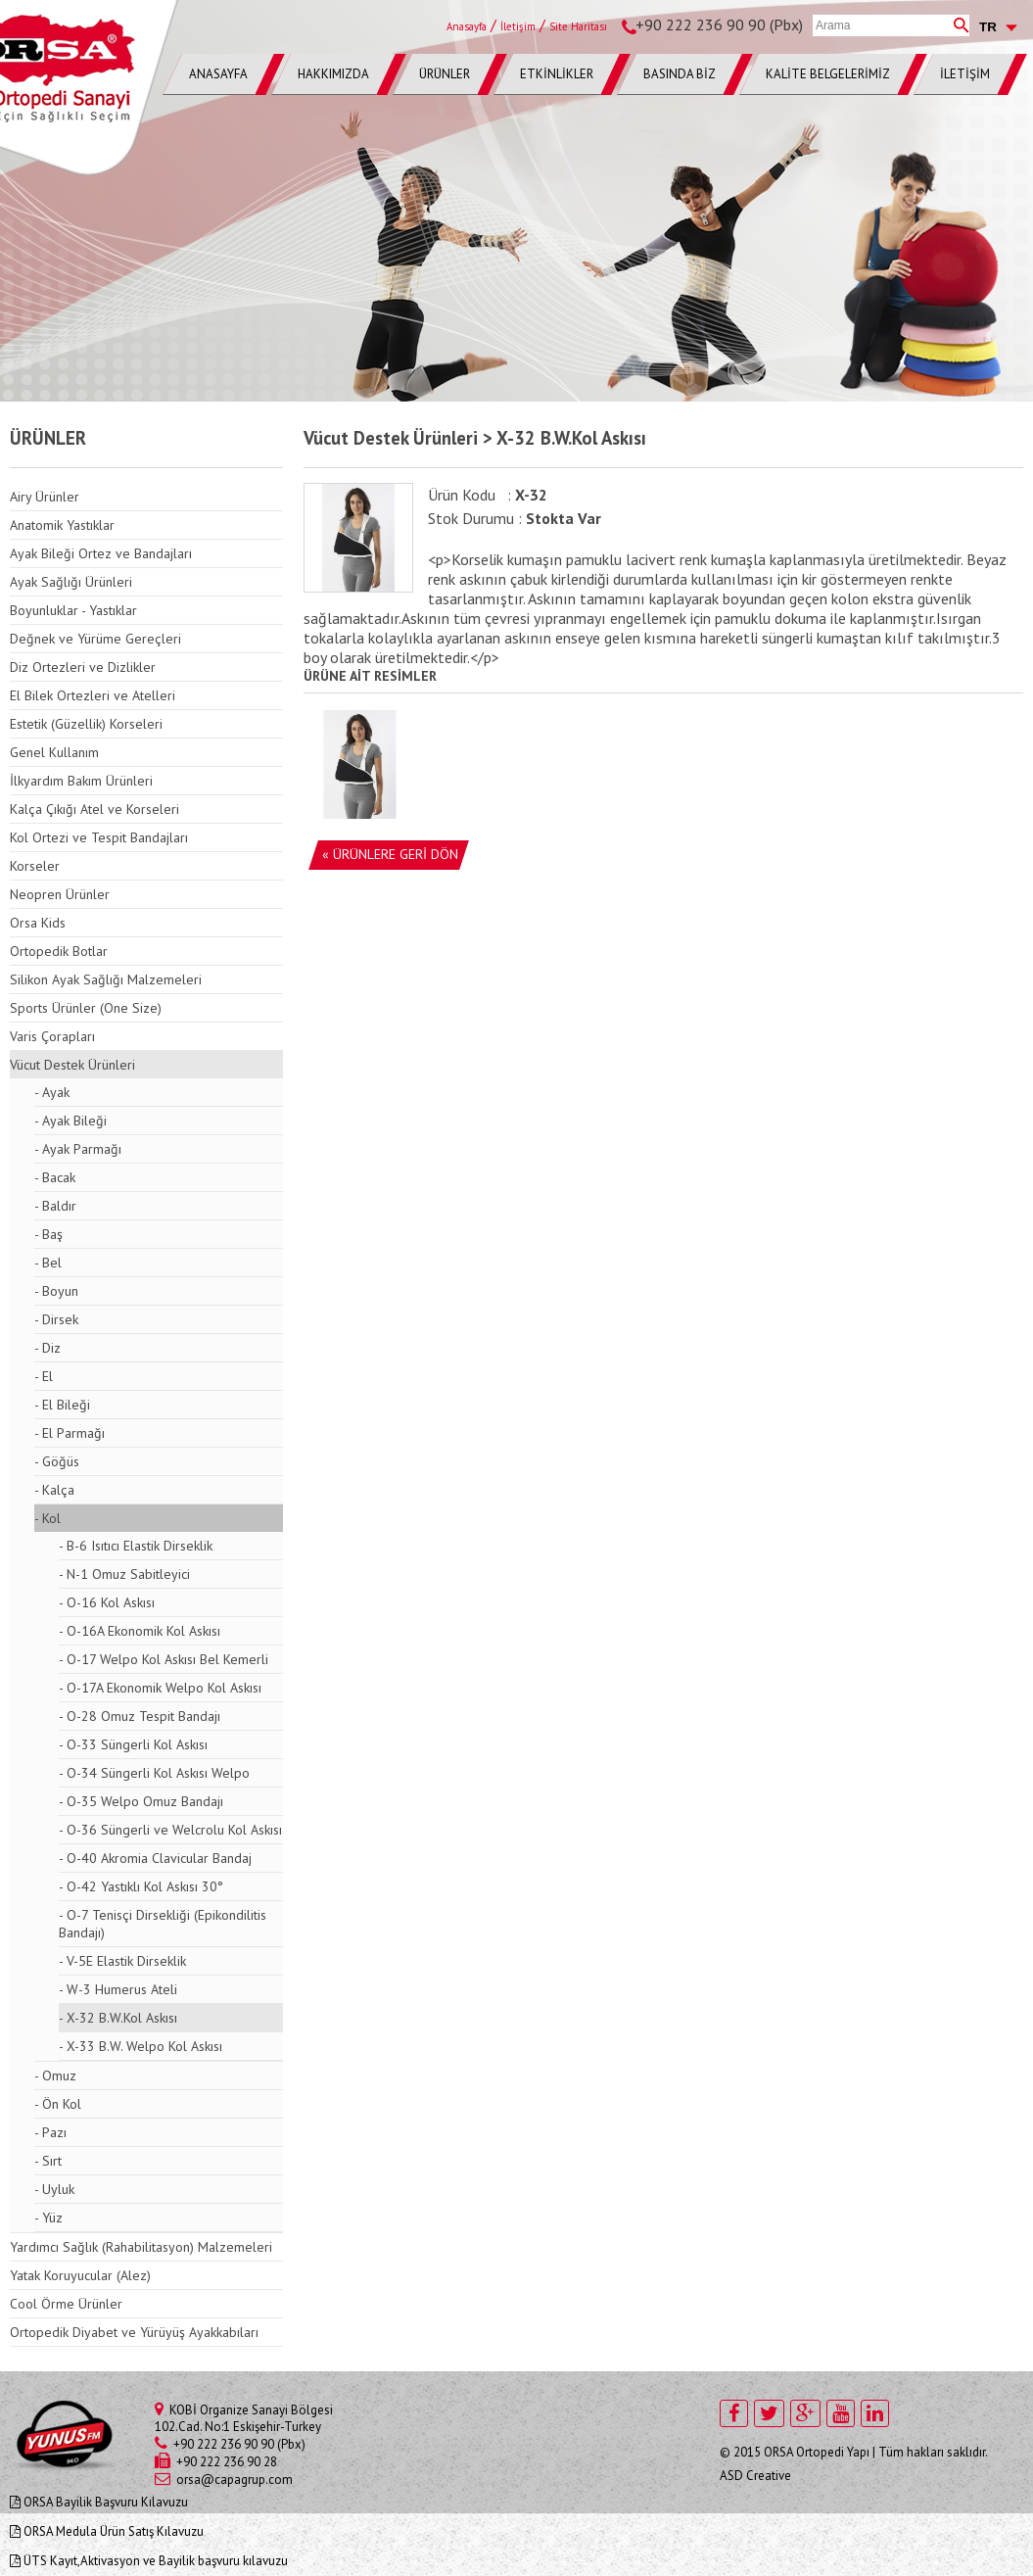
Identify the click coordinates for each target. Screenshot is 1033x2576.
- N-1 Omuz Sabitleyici (124, 1574)
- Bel (48, 1262)
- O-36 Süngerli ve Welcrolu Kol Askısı (170, 1829)
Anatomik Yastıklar (62, 525)
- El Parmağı (69, 1433)
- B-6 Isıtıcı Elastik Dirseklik (135, 1545)
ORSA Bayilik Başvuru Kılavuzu (99, 2502)
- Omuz (55, 2075)
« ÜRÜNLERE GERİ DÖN (390, 854)
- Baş (48, 1234)
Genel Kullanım (54, 752)
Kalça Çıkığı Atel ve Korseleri (94, 809)
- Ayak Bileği (70, 1120)
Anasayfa (466, 26)
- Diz (47, 1348)
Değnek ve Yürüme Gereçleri (95, 638)
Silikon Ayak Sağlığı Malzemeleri (106, 979)
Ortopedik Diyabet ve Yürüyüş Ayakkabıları (134, 2332)
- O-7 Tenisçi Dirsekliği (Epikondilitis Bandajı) (162, 1923)
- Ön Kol (57, 2104)
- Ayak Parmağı (77, 1149)
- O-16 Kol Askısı (107, 1602)
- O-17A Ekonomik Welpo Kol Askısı (160, 1687)
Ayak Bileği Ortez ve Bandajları (101, 553)
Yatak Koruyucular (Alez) (80, 2275)
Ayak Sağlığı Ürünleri (71, 582)
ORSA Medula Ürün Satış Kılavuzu (107, 2531)
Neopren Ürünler (60, 894)
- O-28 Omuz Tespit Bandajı (139, 1716)
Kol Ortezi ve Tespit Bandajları (99, 837)
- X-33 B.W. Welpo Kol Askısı (140, 2046)
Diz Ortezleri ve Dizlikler (83, 667)
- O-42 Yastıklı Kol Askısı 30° (141, 1886)
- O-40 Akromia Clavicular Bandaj (155, 1858)
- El (43, 1376)
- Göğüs (56, 1461)
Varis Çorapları (52, 1036)
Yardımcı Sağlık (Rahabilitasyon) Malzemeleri (141, 2247)
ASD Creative (755, 2475)
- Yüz (48, 2217)
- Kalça (54, 1490)
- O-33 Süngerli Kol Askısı (133, 1744)
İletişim (518, 26)
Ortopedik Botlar (59, 951)
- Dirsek (56, 1319)
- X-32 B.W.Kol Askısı (118, 2018)
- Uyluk (54, 2189)
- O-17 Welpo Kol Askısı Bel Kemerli (163, 1659)
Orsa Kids (38, 922)
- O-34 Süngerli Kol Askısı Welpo (154, 1773)
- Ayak (52, 1092)
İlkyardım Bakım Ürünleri (81, 780)
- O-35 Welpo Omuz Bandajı (141, 1801)
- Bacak (54, 1177)
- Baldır (55, 1206)
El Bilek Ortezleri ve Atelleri (92, 695)
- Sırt (48, 2161)
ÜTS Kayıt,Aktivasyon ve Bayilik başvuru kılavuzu (149, 2560)
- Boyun (56, 1291)
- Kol (47, 1518)
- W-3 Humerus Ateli (118, 1989)
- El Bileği (62, 1404)
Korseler (35, 866)
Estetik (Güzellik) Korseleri (86, 724)
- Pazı (50, 2132)
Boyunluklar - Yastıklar (73, 610)
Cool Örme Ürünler (66, 2304)
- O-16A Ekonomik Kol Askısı (139, 1631)
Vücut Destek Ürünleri (72, 1064)
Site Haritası (578, 26)
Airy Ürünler (44, 496)
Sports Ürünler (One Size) (86, 1008)
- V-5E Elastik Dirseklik (122, 1961)
